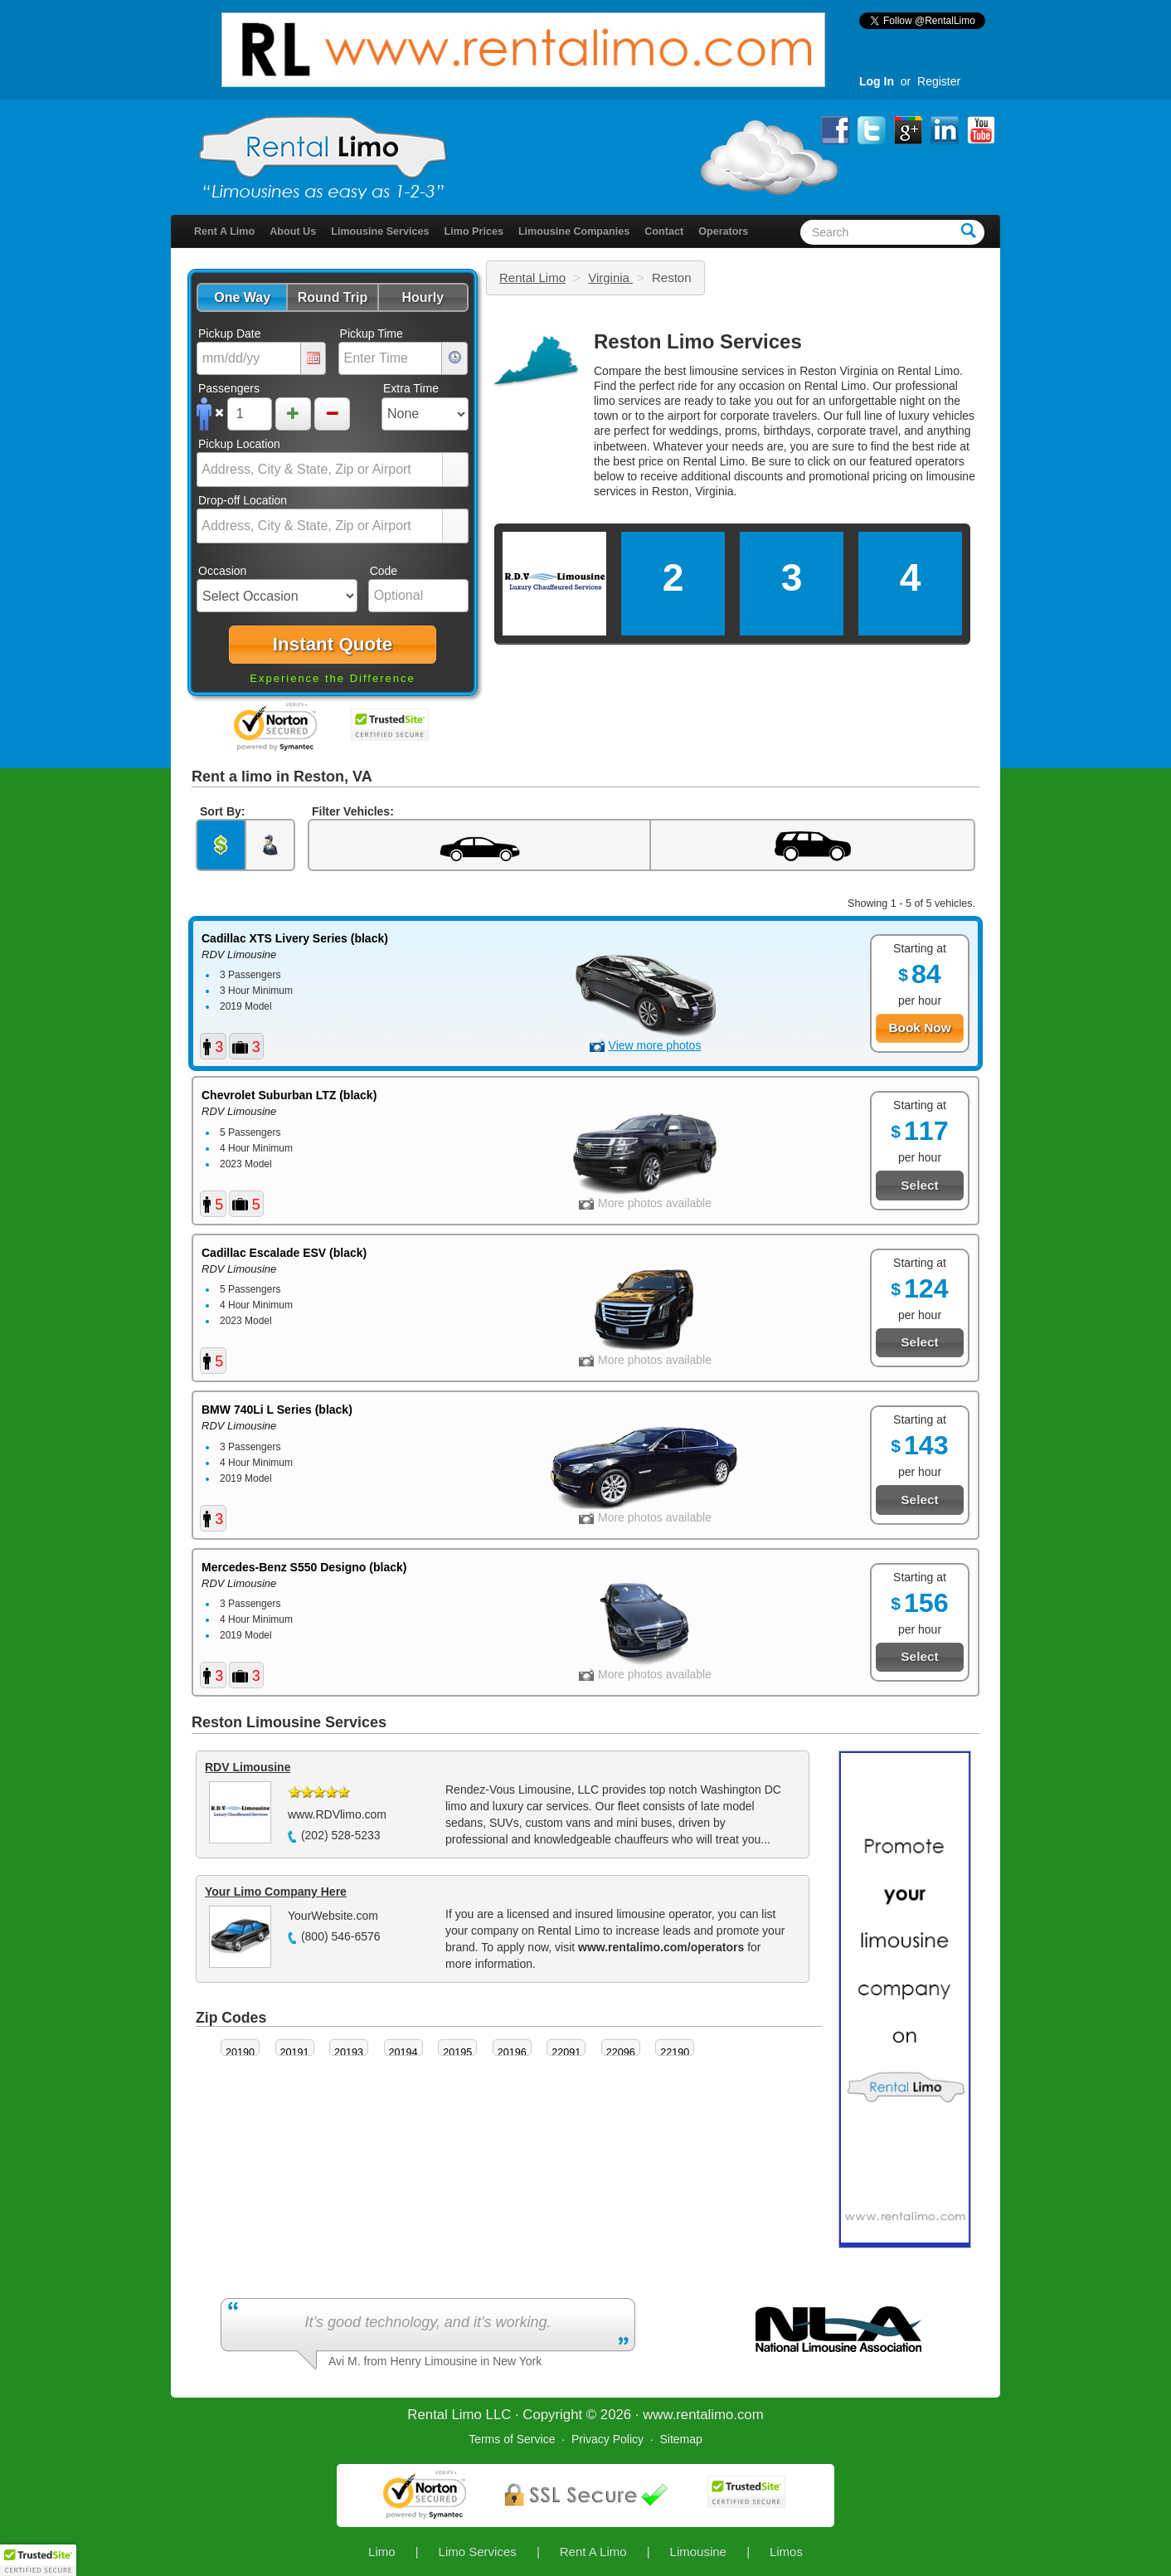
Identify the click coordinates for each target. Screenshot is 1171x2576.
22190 (674, 2052)
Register (938, 81)
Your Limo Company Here (276, 1891)
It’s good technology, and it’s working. (427, 2322)
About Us (293, 231)
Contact (663, 231)
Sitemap (680, 2439)
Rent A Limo (224, 231)
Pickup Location (239, 443)
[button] (242, 297)
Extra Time (411, 388)
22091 (566, 2052)
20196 (512, 2052)
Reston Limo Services (698, 341)
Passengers (229, 388)
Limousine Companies (573, 231)
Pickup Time (371, 333)
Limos (786, 2551)
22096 (620, 2052)
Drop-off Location (242, 500)
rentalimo (704, 2415)
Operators (723, 231)
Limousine (698, 2551)
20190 (240, 2052)
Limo (382, 2551)
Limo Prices (474, 231)
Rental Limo (532, 277)
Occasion (222, 570)
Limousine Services (380, 231)
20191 (294, 2052)
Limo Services (478, 2551)
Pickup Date (229, 333)
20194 (403, 2052)
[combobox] (320, 469)
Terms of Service (512, 2439)
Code (383, 570)
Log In (876, 81)
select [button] (455, 470)
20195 (457, 2052)
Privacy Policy (607, 2439)
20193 (348, 2052)
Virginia (610, 277)
